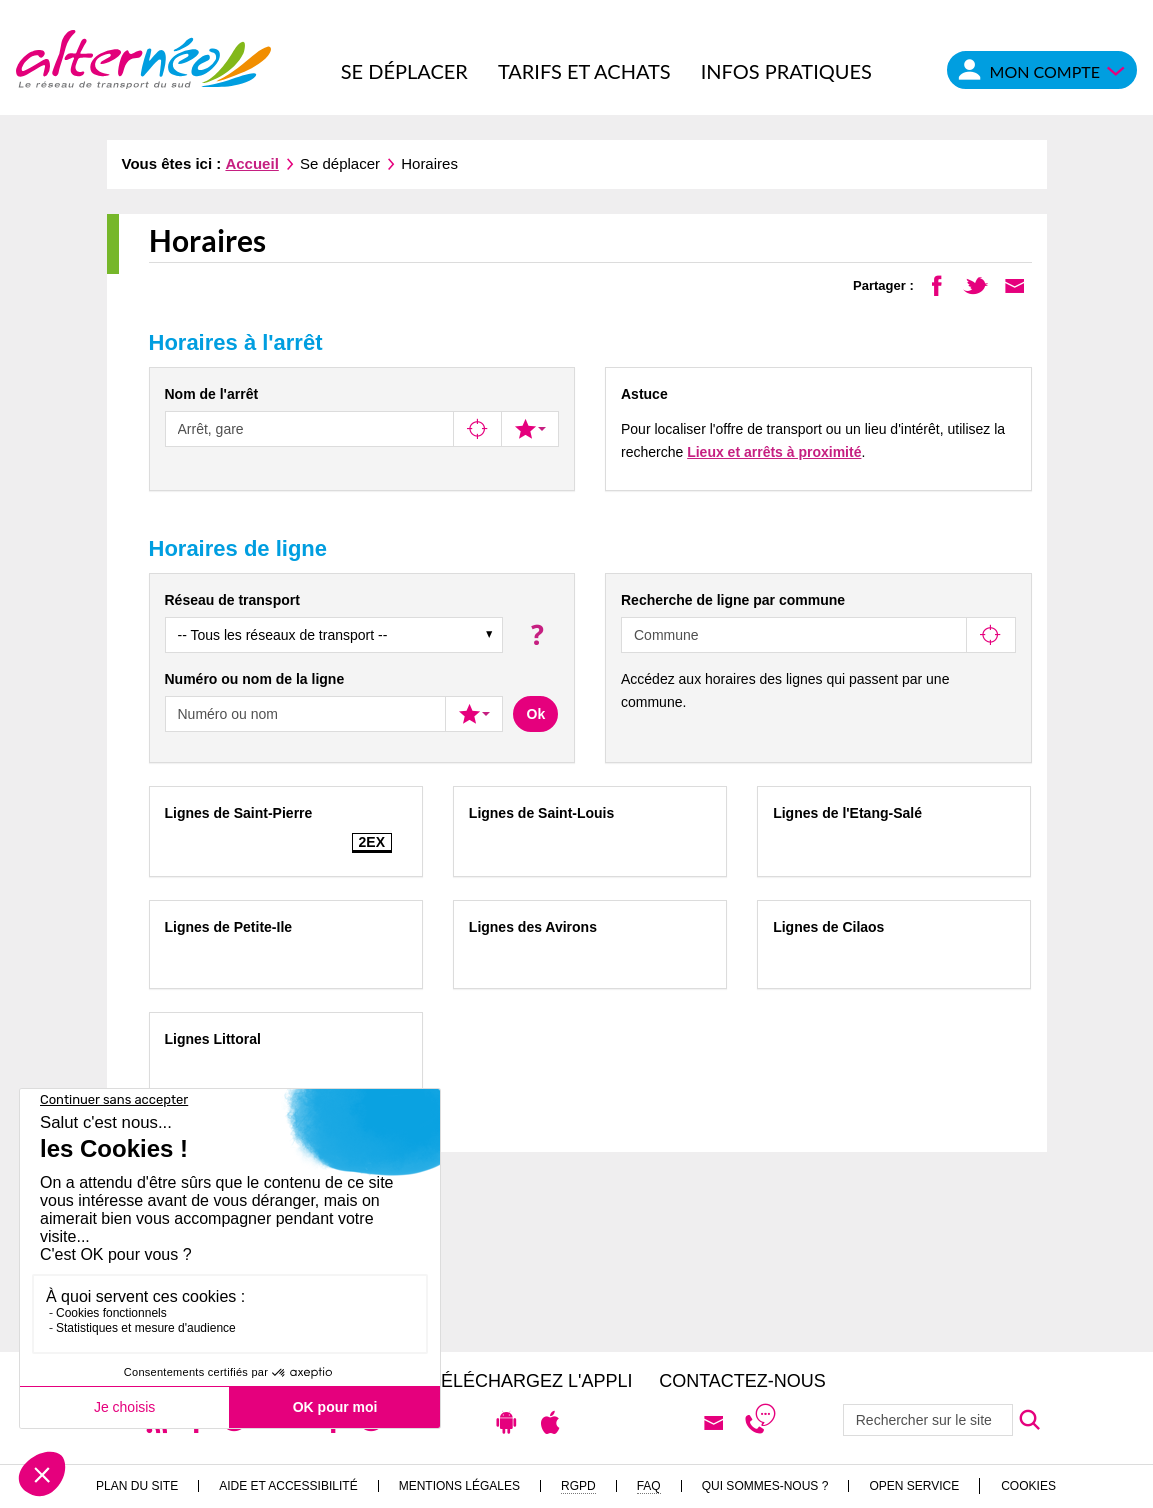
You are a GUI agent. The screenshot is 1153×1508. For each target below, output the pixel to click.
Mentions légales (459, 1486)
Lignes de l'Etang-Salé (847, 813)
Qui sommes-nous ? (765, 1486)
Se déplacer (404, 71)
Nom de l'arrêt (212, 394)
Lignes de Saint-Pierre (239, 813)
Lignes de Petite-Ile (229, 927)
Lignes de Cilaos (828, 927)
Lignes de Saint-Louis (541, 813)
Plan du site (137, 1486)
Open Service (914, 1486)
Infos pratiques (786, 71)
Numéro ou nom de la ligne (255, 679)
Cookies (1028, 1486)
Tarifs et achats (584, 71)
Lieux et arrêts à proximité (774, 452)
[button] (535, 634)
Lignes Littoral (213, 1039)
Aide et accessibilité (288, 1486)
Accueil (251, 163)
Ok (536, 714)
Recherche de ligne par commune (733, 600)
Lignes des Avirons (533, 927)
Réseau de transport (232, 600)
